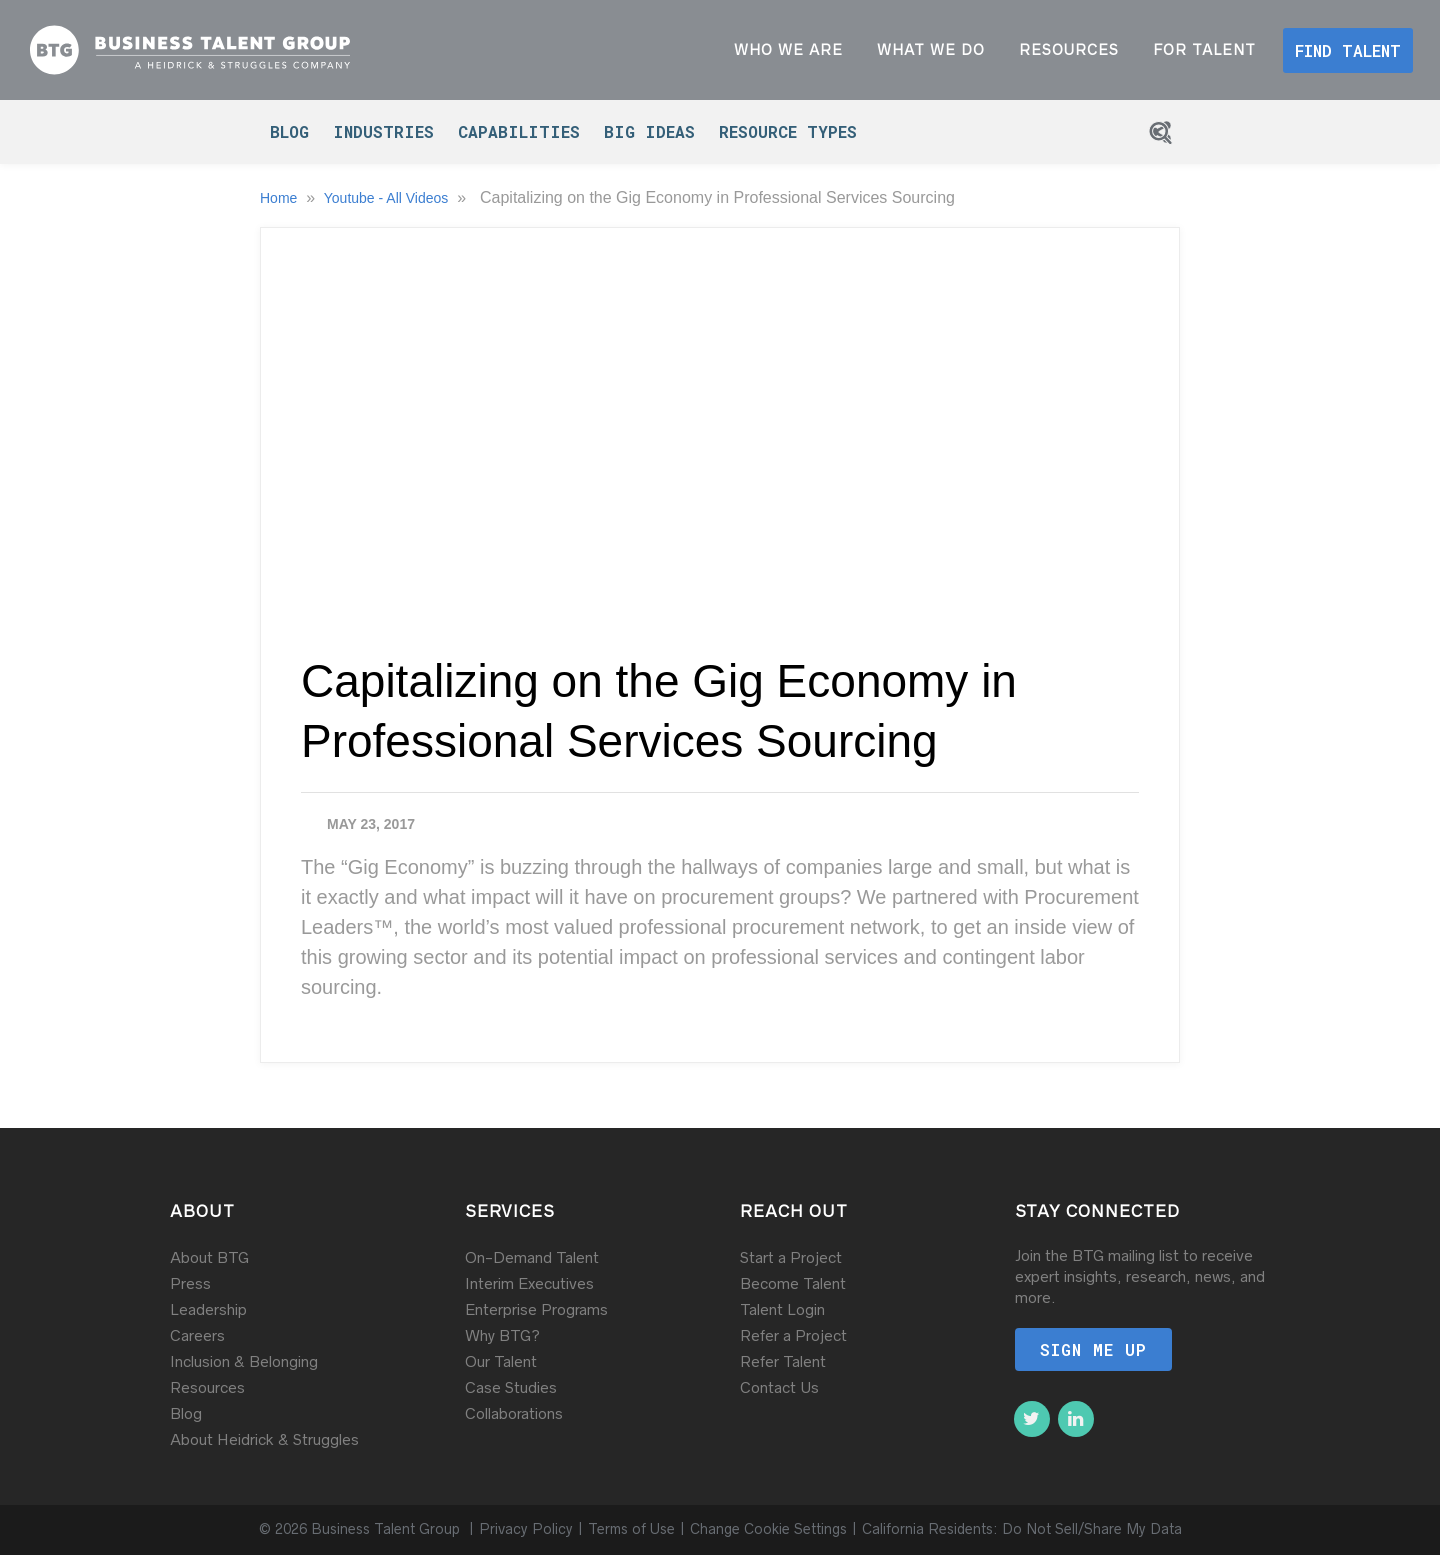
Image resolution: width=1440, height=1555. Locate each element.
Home (280, 198)
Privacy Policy (526, 1529)
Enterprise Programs (536, 1309)
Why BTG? (502, 1335)
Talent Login (782, 1309)
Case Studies (511, 1387)
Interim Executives (529, 1283)
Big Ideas (649, 131)
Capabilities (519, 131)
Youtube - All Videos (388, 198)
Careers (197, 1335)
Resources (207, 1387)
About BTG (209, 1257)
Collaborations (514, 1413)
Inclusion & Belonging (244, 1361)
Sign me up (1093, 1349)
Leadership (208, 1309)
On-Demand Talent (532, 1257)
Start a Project (791, 1257)
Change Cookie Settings (768, 1529)
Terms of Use (631, 1529)
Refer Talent (783, 1361)
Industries (383, 131)
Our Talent (501, 1361)
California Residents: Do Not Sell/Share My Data (1022, 1529)
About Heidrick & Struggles (264, 1439)
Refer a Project (793, 1335)
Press (190, 1283)
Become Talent (793, 1283)
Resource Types (788, 131)
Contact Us (779, 1387)
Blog (289, 131)
